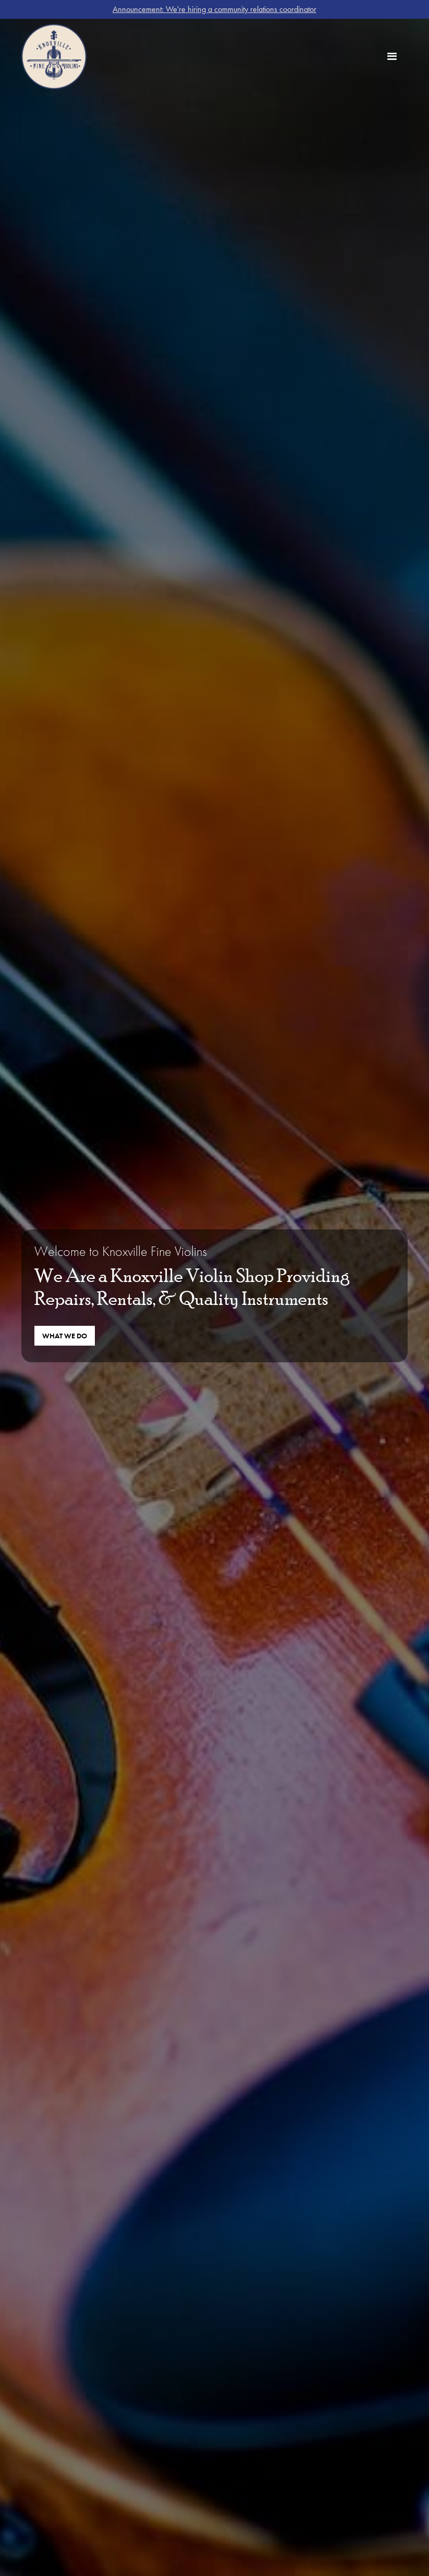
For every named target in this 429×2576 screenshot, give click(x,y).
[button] (392, 56)
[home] (54, 56)
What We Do (64, 1335)
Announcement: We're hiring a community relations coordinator (214, 9)
